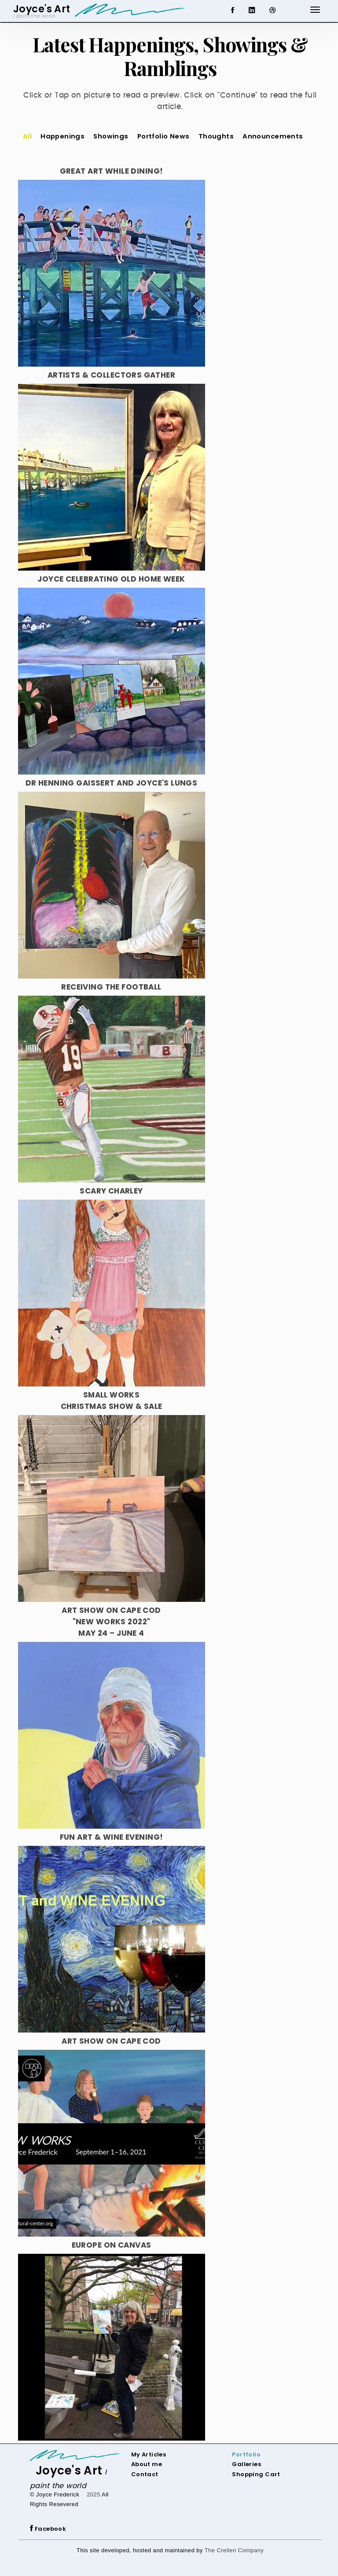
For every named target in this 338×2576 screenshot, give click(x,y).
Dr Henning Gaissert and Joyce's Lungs (112, 783)
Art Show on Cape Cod (111, 2041)
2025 (93, 2494)
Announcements (272, 136)
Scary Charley (111, 1191)
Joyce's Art (69, 2470)
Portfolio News (163, 136)
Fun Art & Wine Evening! (111, 1837)
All (27, 136)
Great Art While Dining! (111, 171)
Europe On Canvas (111, 2245)
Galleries (246, 2464)
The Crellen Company (234, 2550)
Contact (144, 2474)
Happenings (62, 136)
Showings (110, 136)
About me (146, 2464)
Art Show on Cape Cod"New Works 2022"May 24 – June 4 (111, 1621)
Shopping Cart (256, 2474)
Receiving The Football (111, 987)
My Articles (148, 2454)
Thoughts (216, 136)
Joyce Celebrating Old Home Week (111, 579)
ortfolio (248, 2454)
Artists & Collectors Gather (111, 375)
